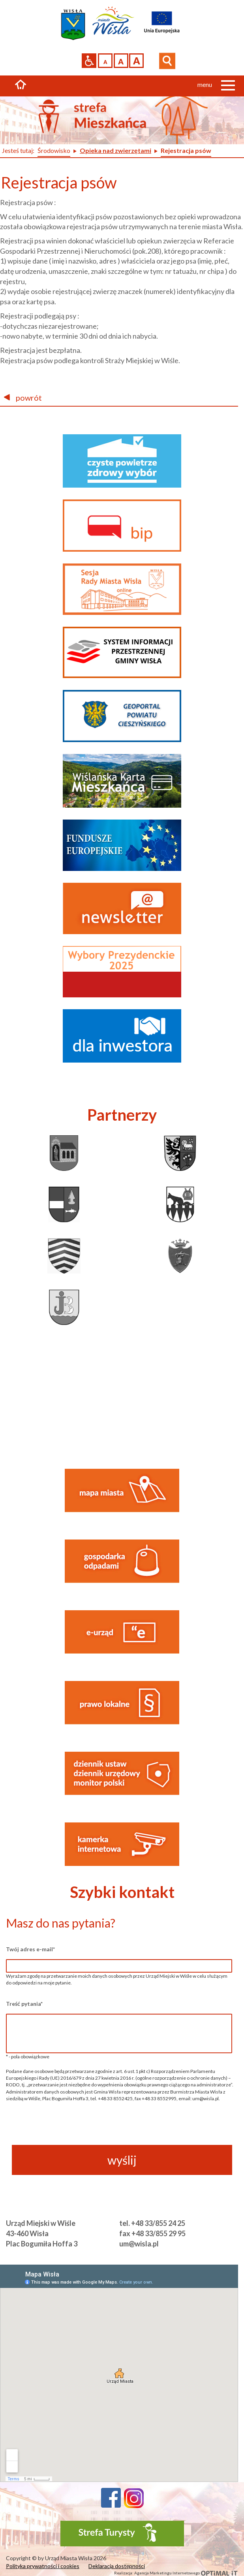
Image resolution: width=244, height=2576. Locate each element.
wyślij (122, 2160)
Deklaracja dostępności (116, 2566)
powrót (23, 397)
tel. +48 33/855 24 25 (152, 2223)
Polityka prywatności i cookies (42, 2566)
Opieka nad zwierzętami (115, 150)
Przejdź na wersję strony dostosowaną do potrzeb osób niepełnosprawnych (89, 60)
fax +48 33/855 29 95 (152, 2233)
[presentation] (119, 2128)
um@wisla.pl (139, 2243)
